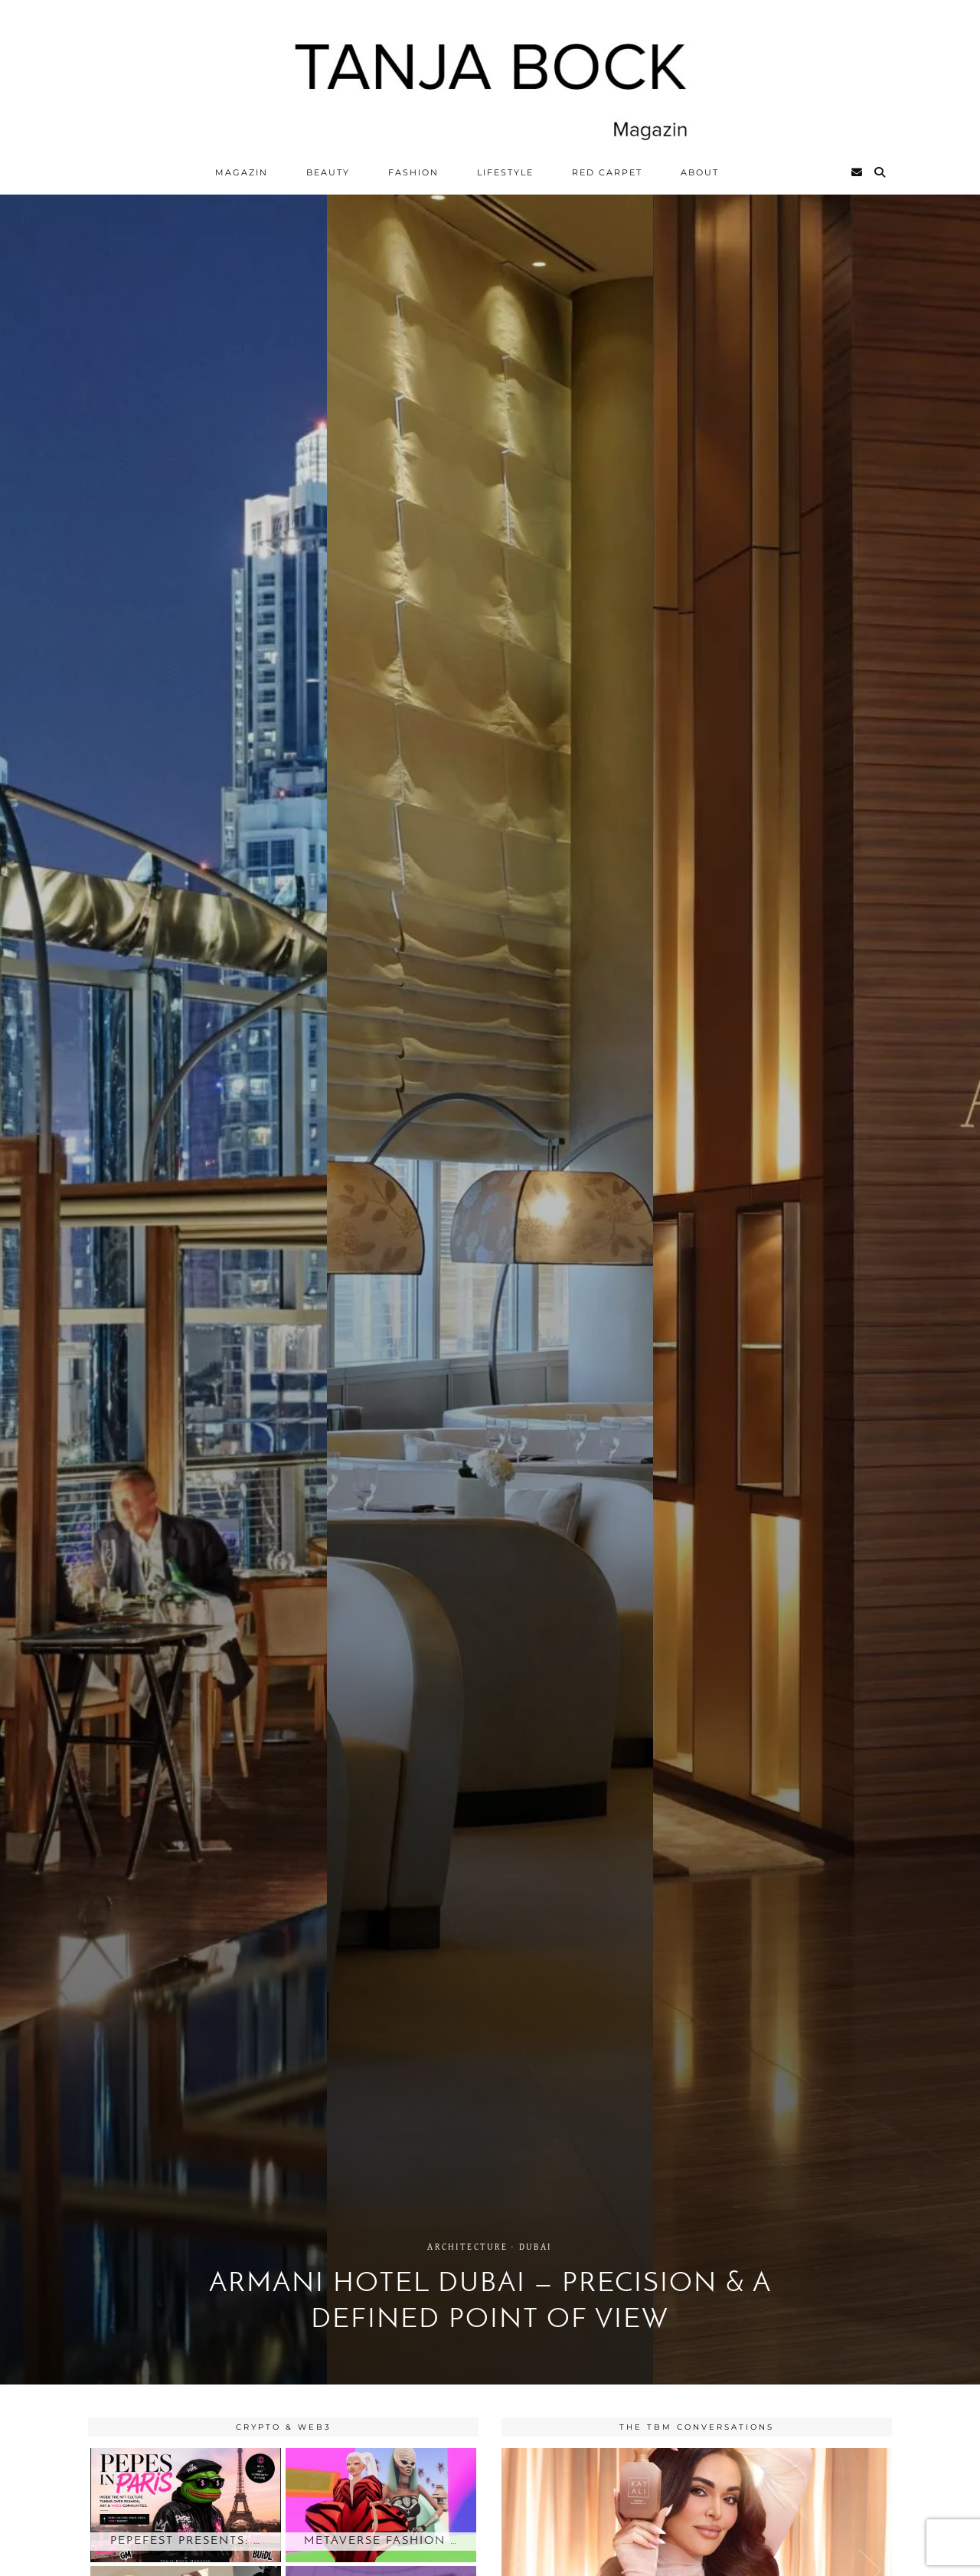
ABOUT (700, 172)
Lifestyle (505, 172)
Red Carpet (607, 172)
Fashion (413, 172)
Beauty (328, 172)
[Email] (857, 172)
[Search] (880, 172)
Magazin (241, 172)
